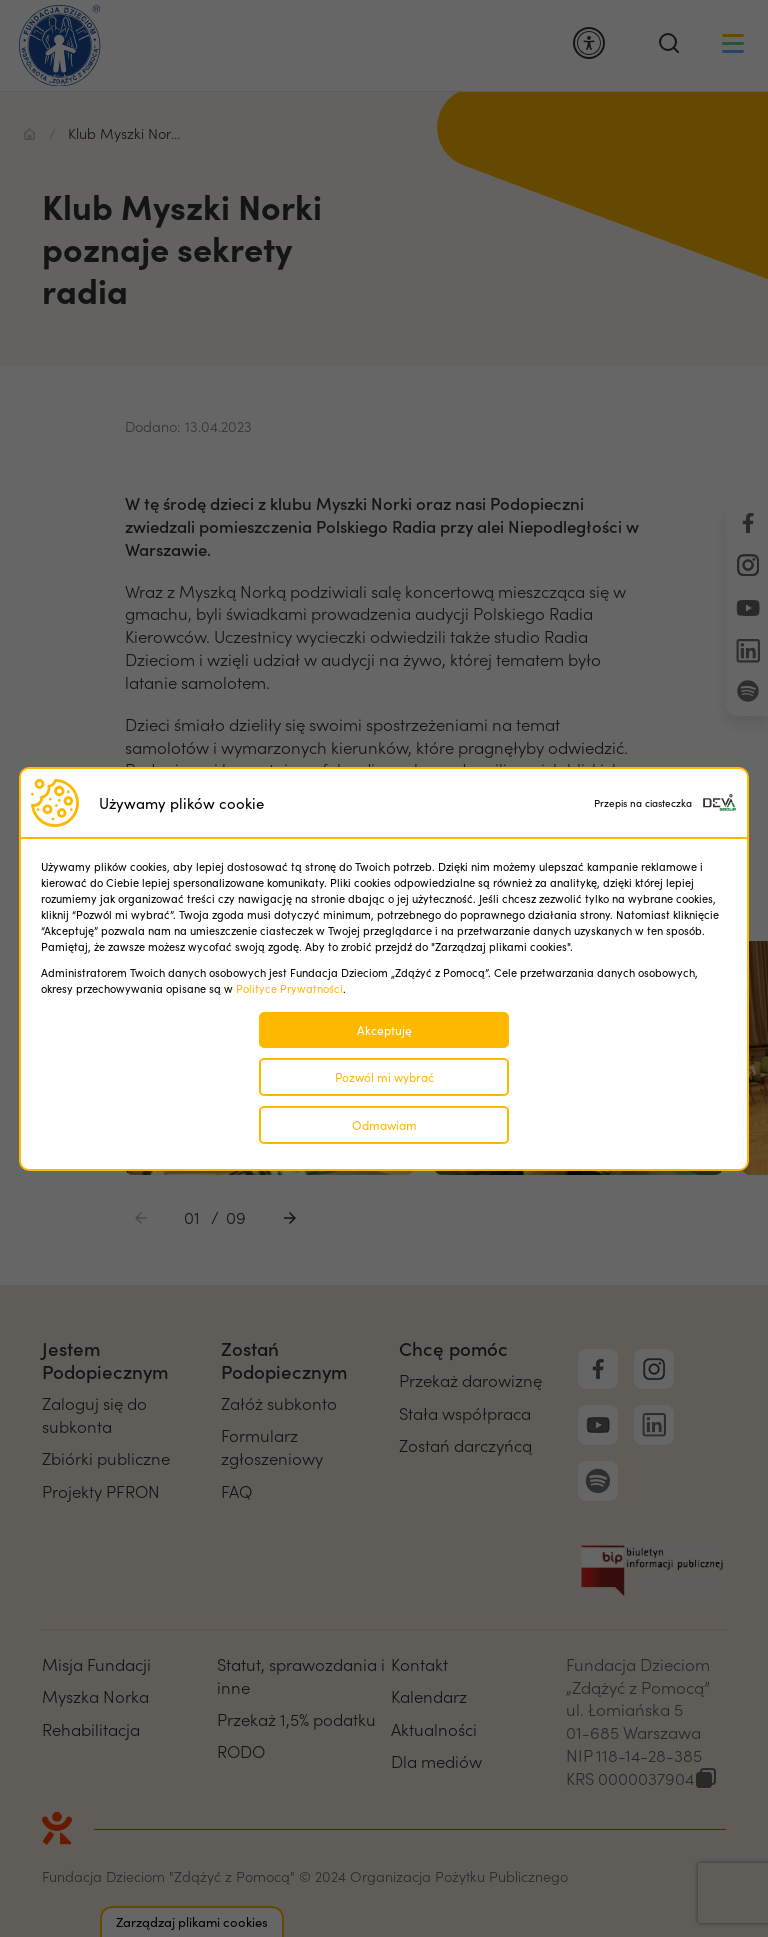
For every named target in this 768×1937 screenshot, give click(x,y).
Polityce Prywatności (289, 988)
